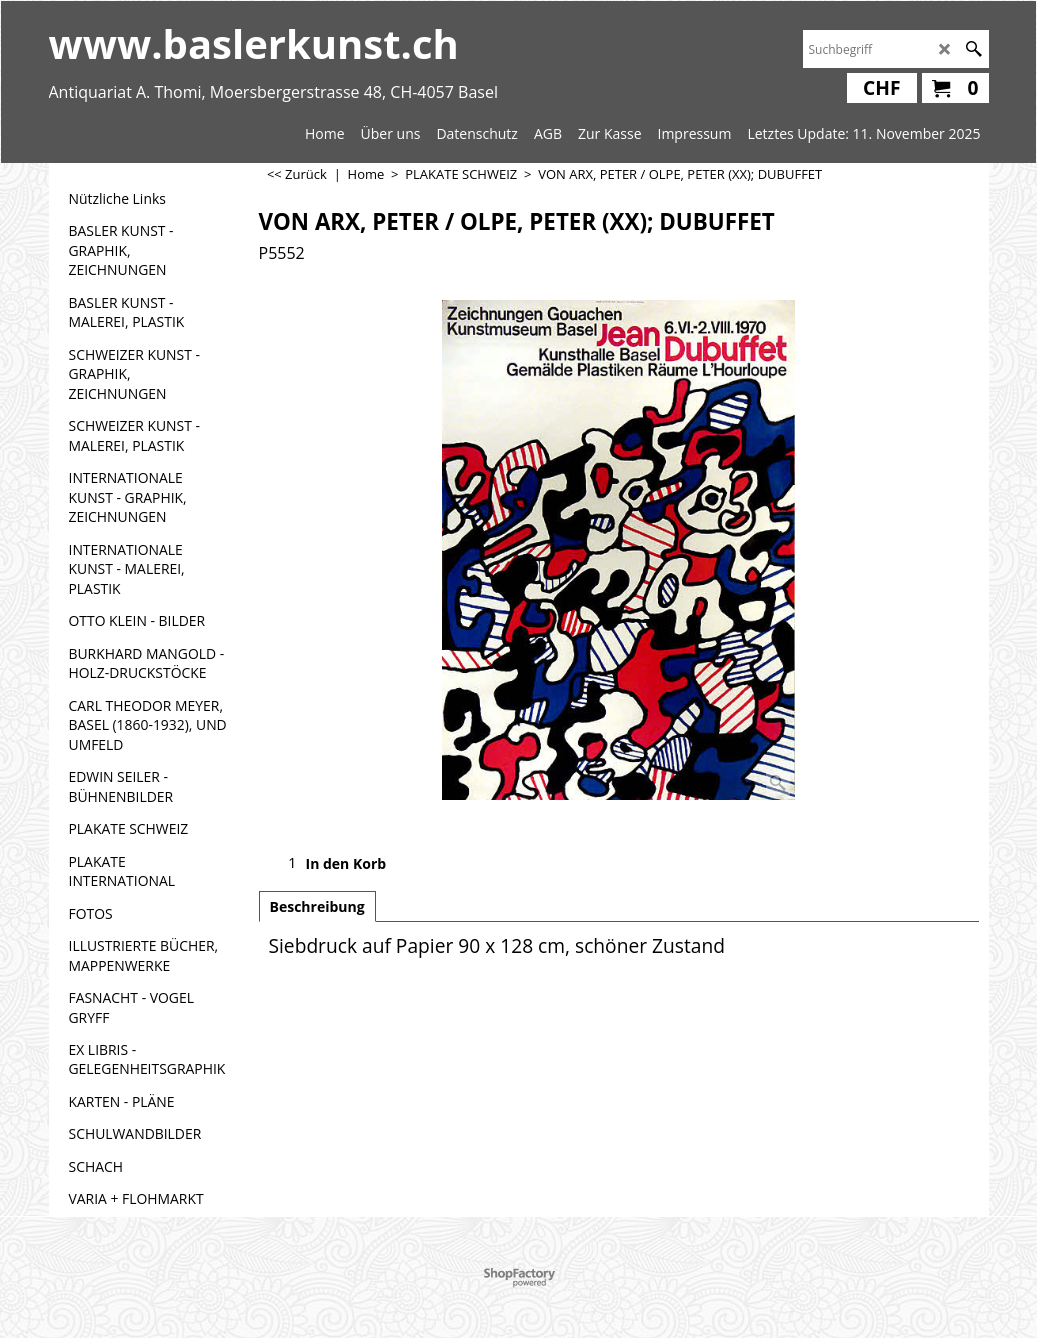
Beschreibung (317, 906)
